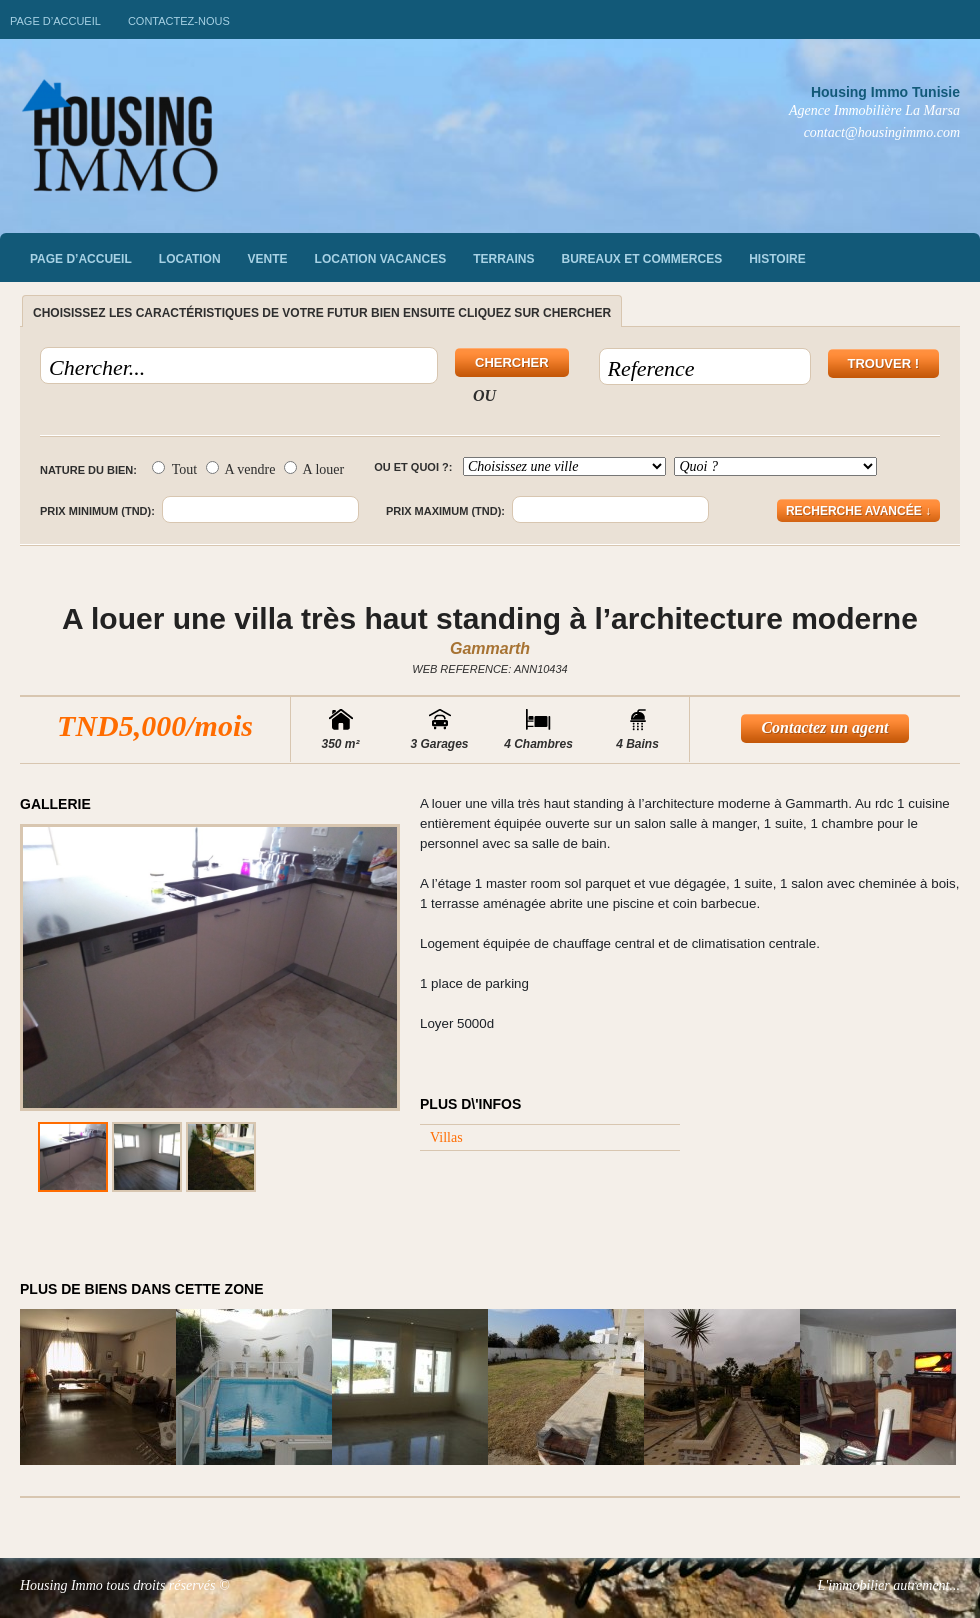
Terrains (503, 259)
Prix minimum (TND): (97, 511)
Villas (446, 1137)
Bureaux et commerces (642, 259)
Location (190, 259)
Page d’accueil (55, 21)
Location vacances (381, 259)
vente (268, 259)
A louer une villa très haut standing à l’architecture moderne (490, 618)
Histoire (777, 259)
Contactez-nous (179, 21)
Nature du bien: (88, 470)
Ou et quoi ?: (413, 467)
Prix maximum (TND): (445, 511)
